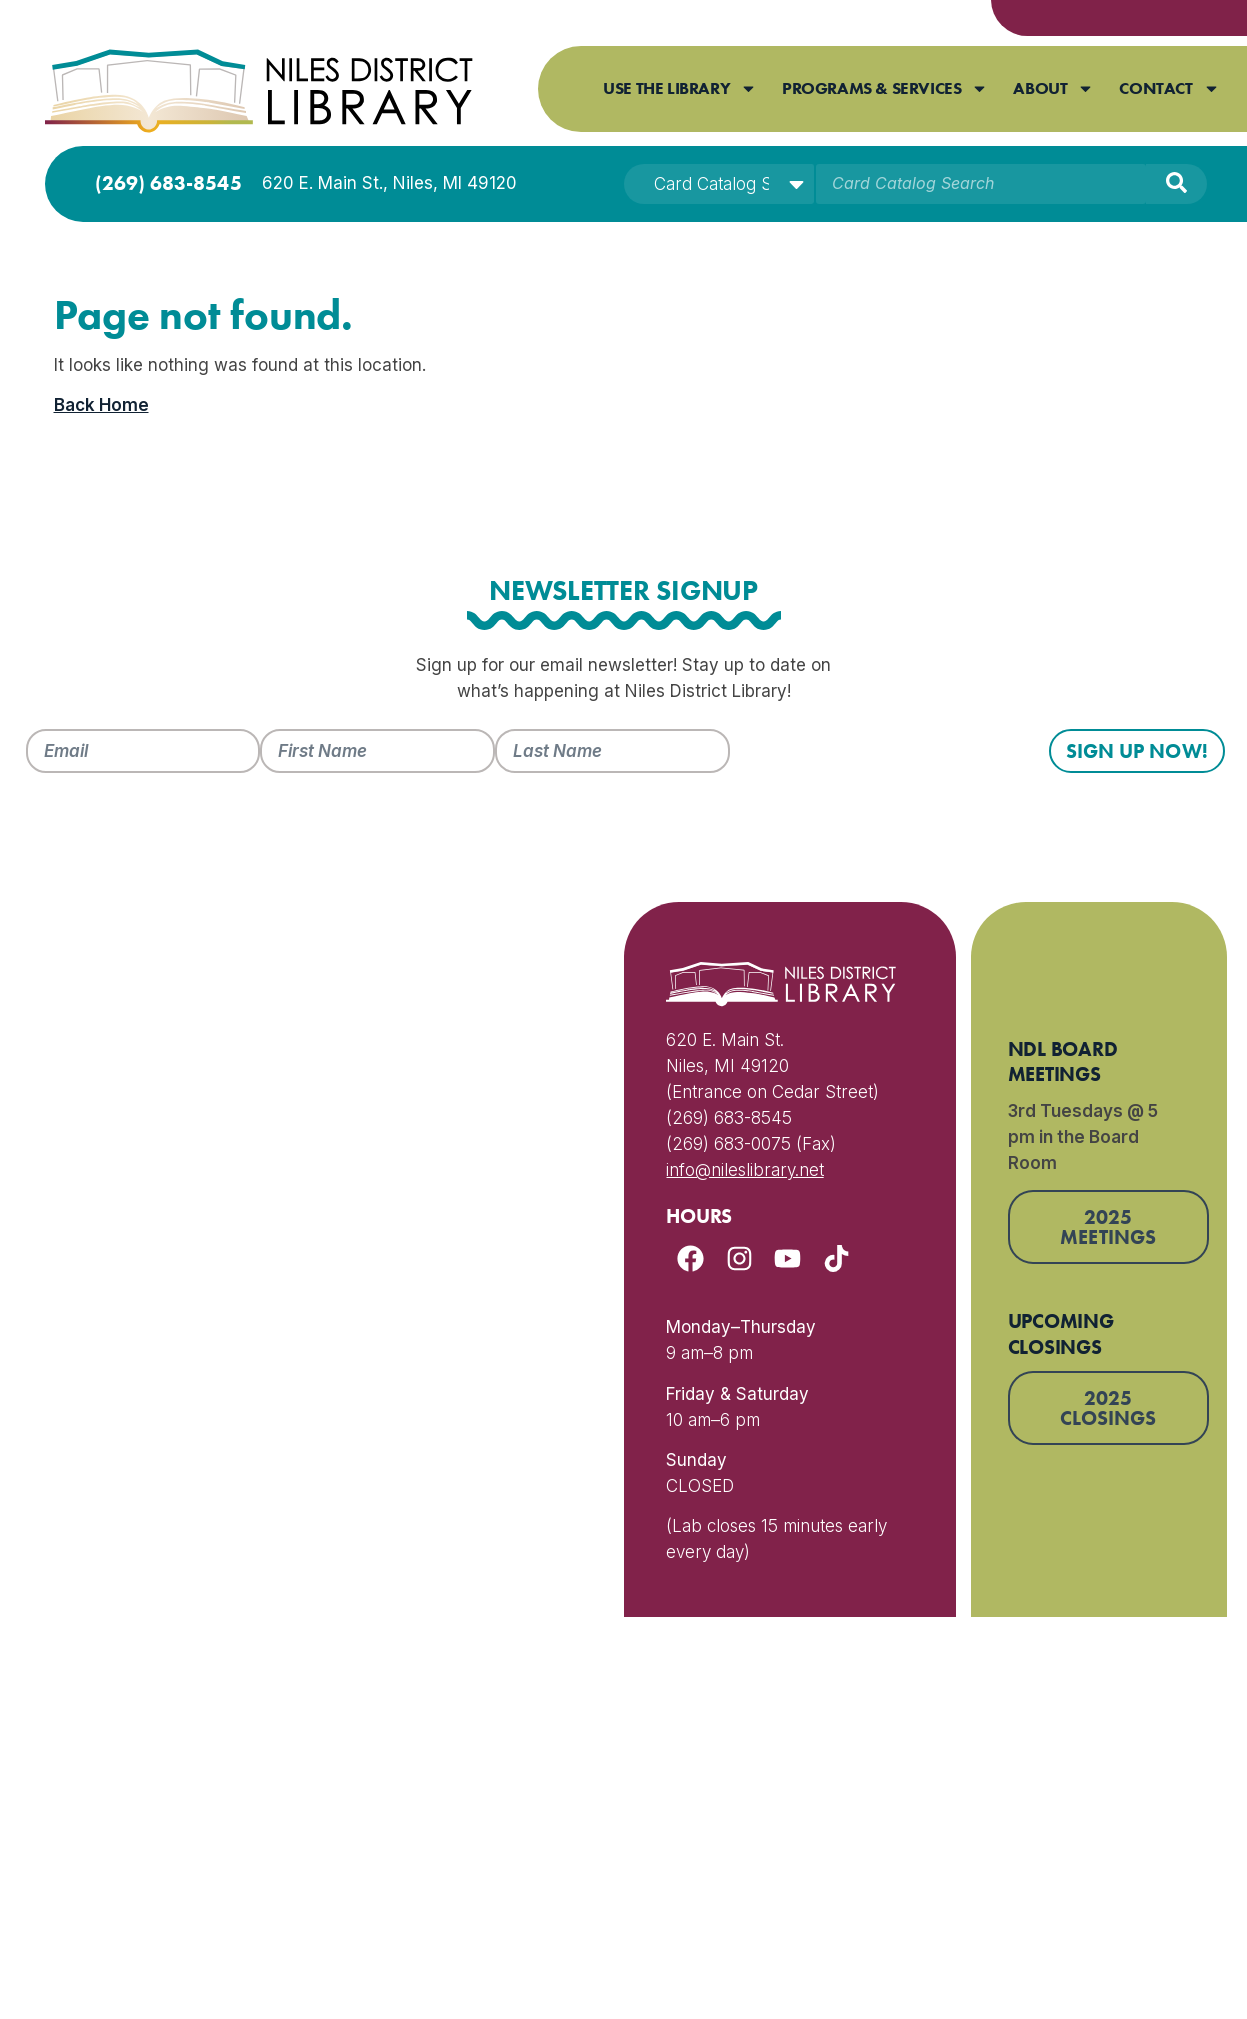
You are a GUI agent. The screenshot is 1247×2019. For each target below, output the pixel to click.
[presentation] (882, 768)
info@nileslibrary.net (744, 1170)
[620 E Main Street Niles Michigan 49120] (304, 1259)
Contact (1169, 88)
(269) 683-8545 (168, 183)
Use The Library (680, 88)
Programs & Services (885, 88)
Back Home (101, 405)
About (1053, 88)
